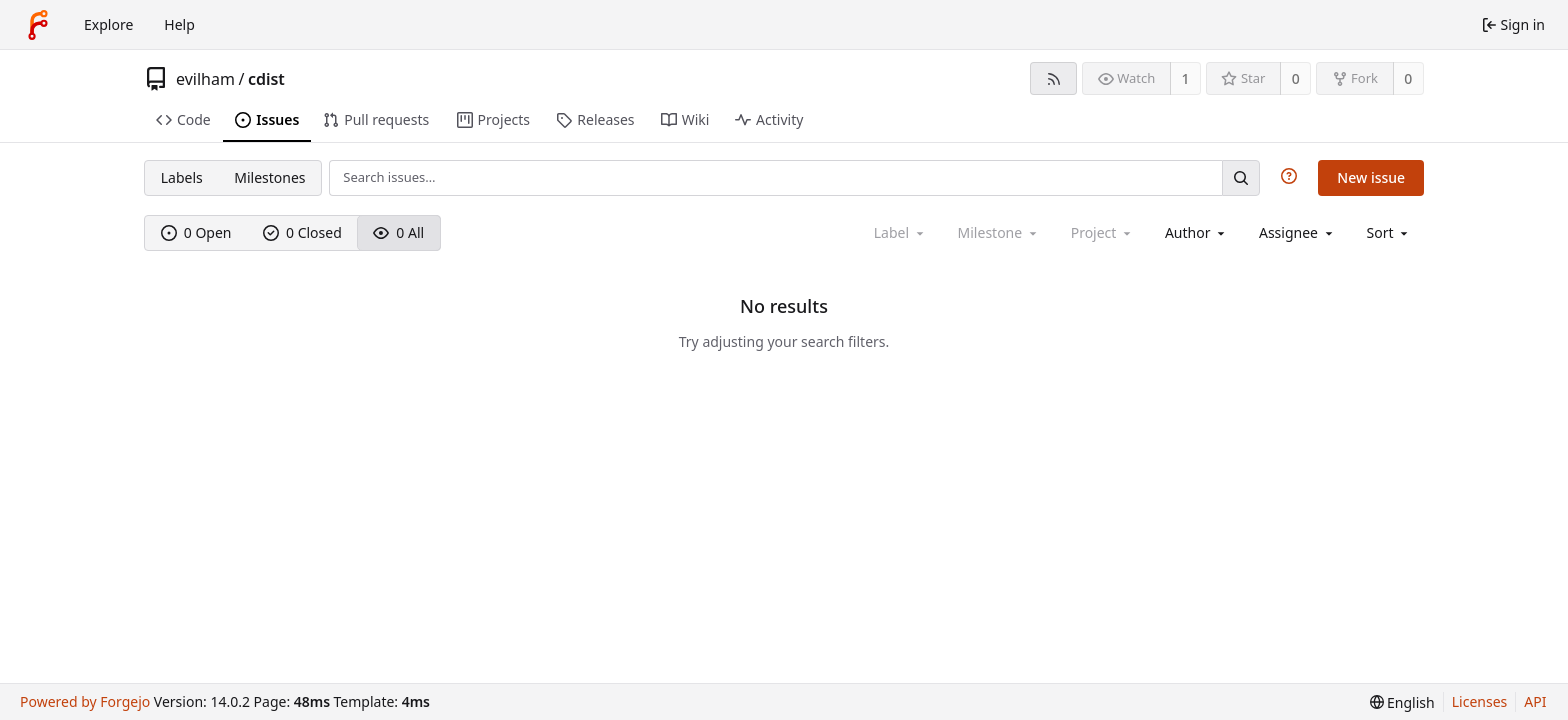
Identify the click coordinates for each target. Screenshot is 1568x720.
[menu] (1389, 232)
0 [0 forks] (1408, 78)
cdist (266, 79)
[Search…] (1241, 177)
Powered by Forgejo (85, 701)
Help (179, 24)
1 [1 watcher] (1186, 78)
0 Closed (302, 232)
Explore (108, 24)
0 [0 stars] (1296, 78)
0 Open (196, 232)
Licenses (1480, 701)
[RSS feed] (1053, 78)
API (1535, 701)
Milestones (269, 177)
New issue (1371, 177)
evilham (205, 79)
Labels (182, 177)
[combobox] (1196, 232)
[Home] (38, 25)
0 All (398, 232)
